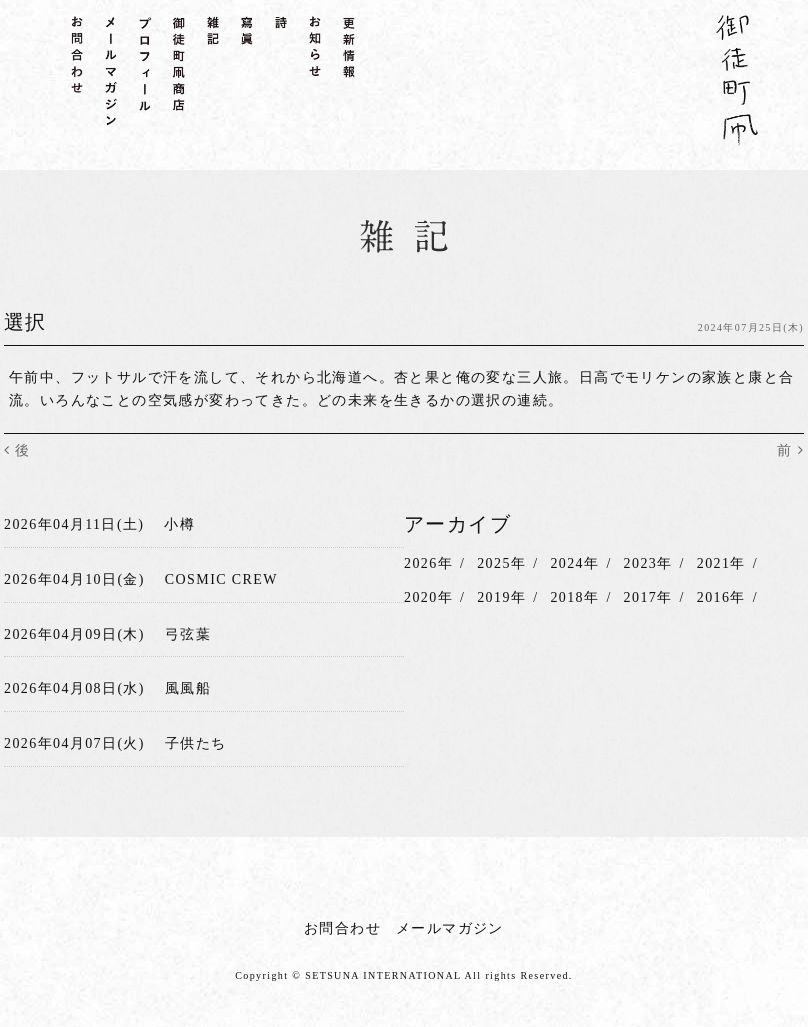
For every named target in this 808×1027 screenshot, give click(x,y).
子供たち (196, 743)
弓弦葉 (188, 634)
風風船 (188, 688)
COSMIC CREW (221, 579)
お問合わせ (342, 928)
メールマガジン (450, 928)
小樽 (179, 524)
